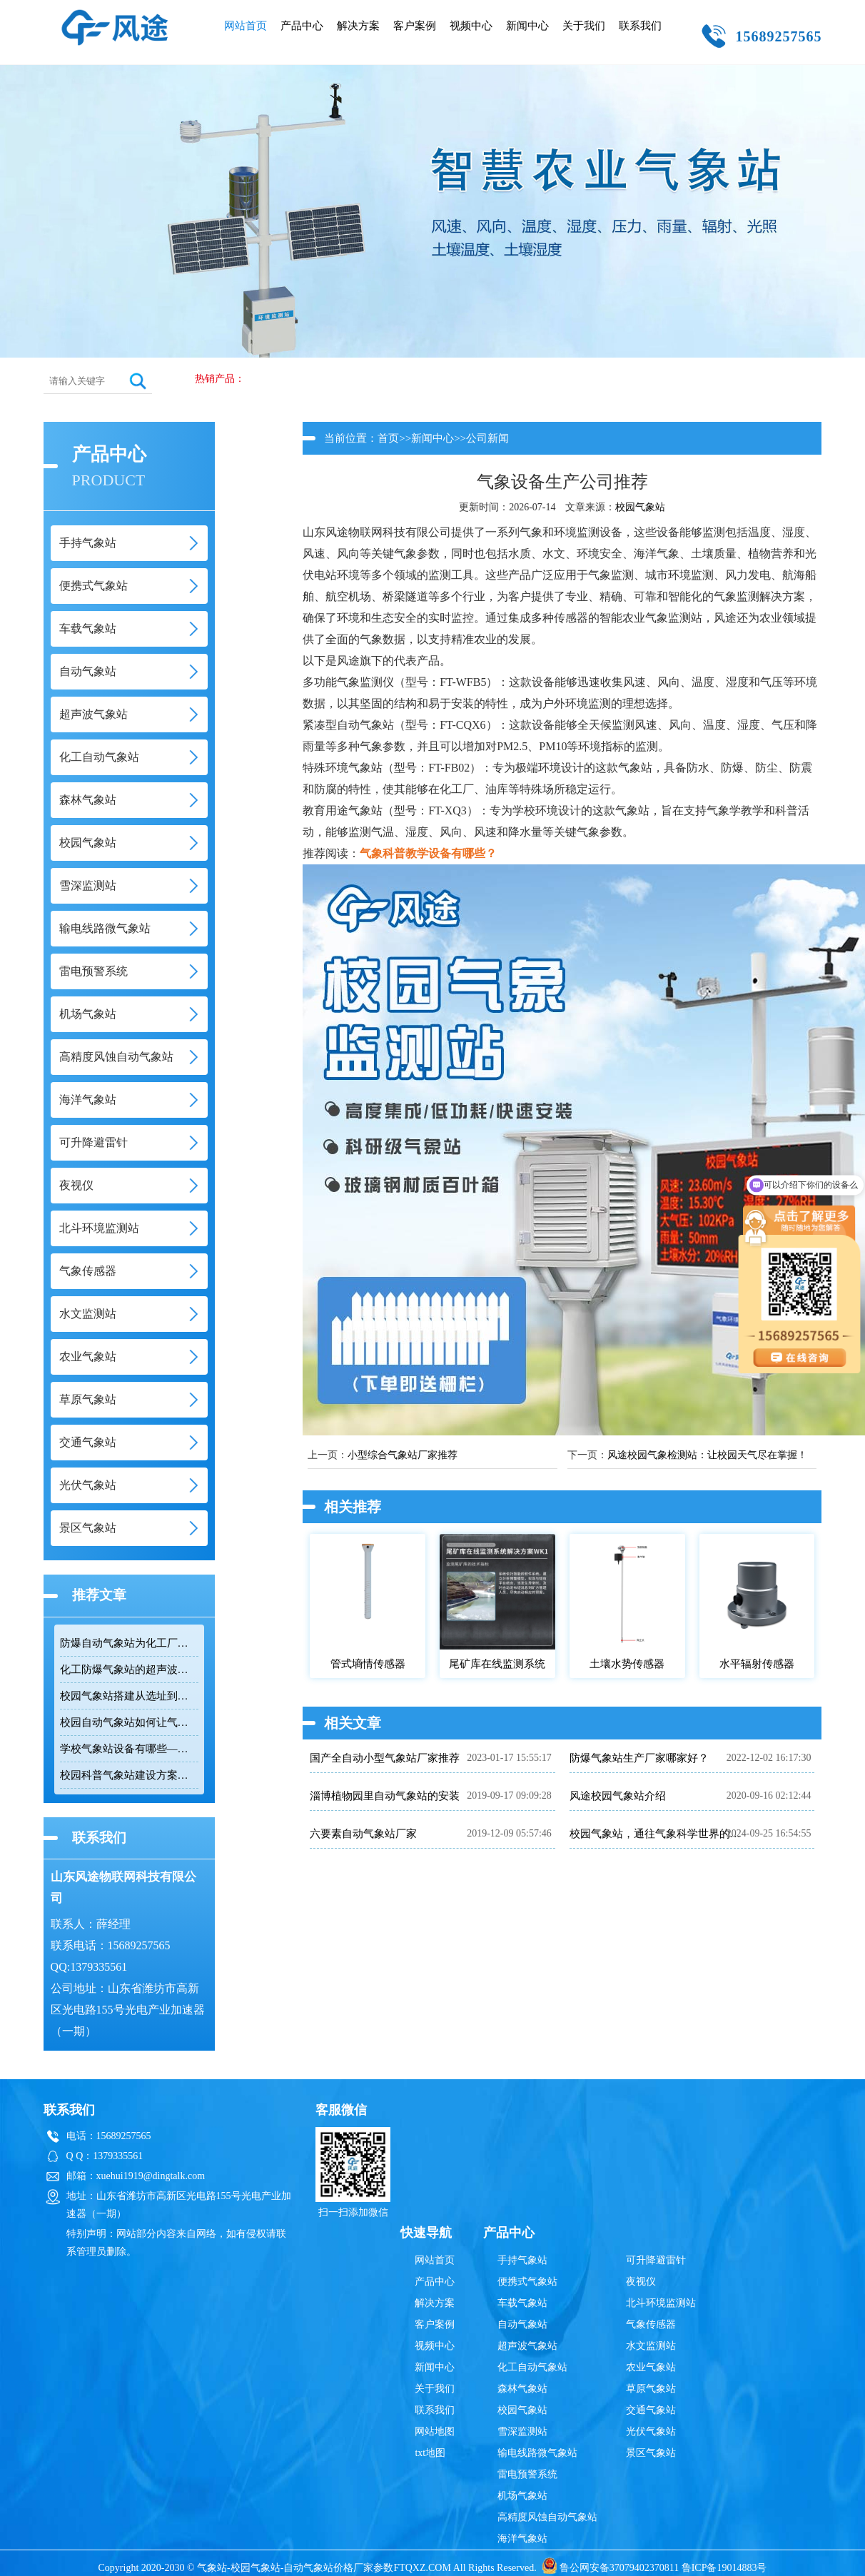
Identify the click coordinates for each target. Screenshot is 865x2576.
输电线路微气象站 (537, 2453)
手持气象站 (522, 2260)
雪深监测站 (522, 2431)
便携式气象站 (527, 2281)
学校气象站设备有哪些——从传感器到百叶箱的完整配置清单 (129, 1748)
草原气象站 (651, 2388)
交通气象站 (651, 2410)
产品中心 (301, 25)
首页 (388, 438)
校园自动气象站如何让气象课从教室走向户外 (129, 1722)
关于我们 (583, 25)
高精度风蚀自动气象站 (547, 2517)
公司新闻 (487, 438)
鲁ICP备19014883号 (724, 2567)
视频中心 (471, 25)
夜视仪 (641, 2281)
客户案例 (414, 25)
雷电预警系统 (527, 2474)
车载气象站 (522, 2303)
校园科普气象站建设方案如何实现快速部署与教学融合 (129, 1775)
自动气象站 (522, 2324)
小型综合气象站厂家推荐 (402, 1455)
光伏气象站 (651, 2431)
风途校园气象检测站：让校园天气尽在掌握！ (707, 1455)
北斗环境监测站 (661, 2303)
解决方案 (358, 25)
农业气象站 (651, 2367)
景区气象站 (651, 2453)
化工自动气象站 (532, 2367)
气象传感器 (651, 2324)
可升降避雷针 (656, 2260)
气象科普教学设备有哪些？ (428, 853)
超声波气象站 (527, 2345)
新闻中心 (527, 25)
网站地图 (435, 2431)
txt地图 (430, 2453)
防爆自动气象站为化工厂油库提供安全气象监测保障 (129, 1643)
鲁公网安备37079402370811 (610, 2567)
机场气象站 (522, 2495)
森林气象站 (522, 2388)
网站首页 (245, 25)
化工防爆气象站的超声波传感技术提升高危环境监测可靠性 (129, 1669)
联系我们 (640, 25)
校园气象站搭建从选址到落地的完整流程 (129, 1696)
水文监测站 (651, 2345)
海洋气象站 (522, 2538)
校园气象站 (640, 507)
